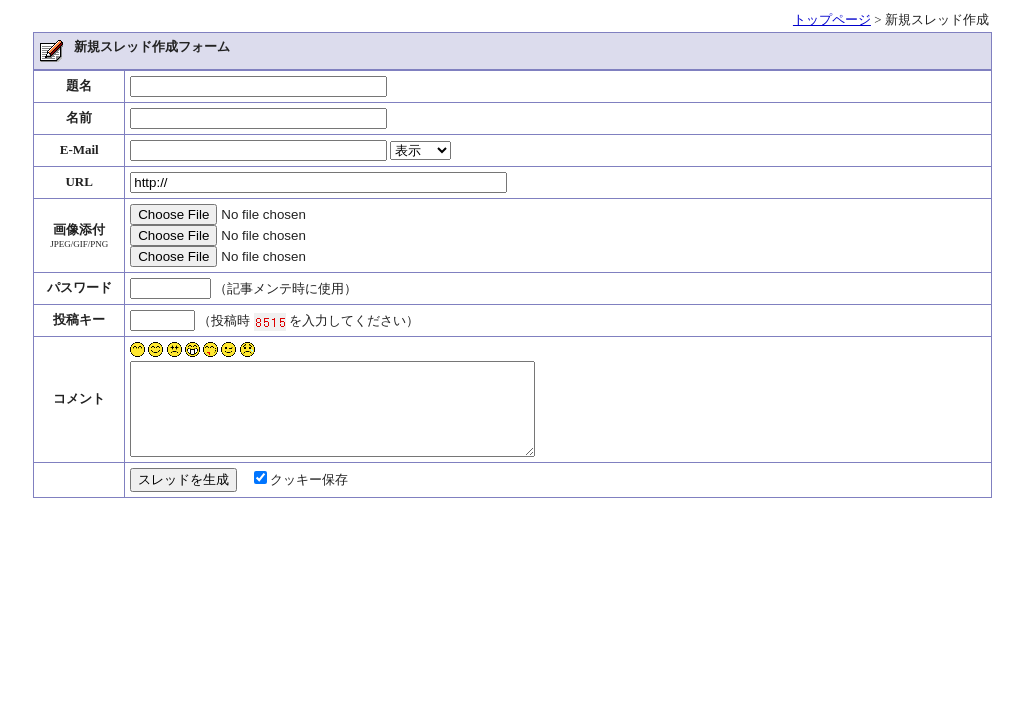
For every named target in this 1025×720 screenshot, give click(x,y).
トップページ (832, 19)
